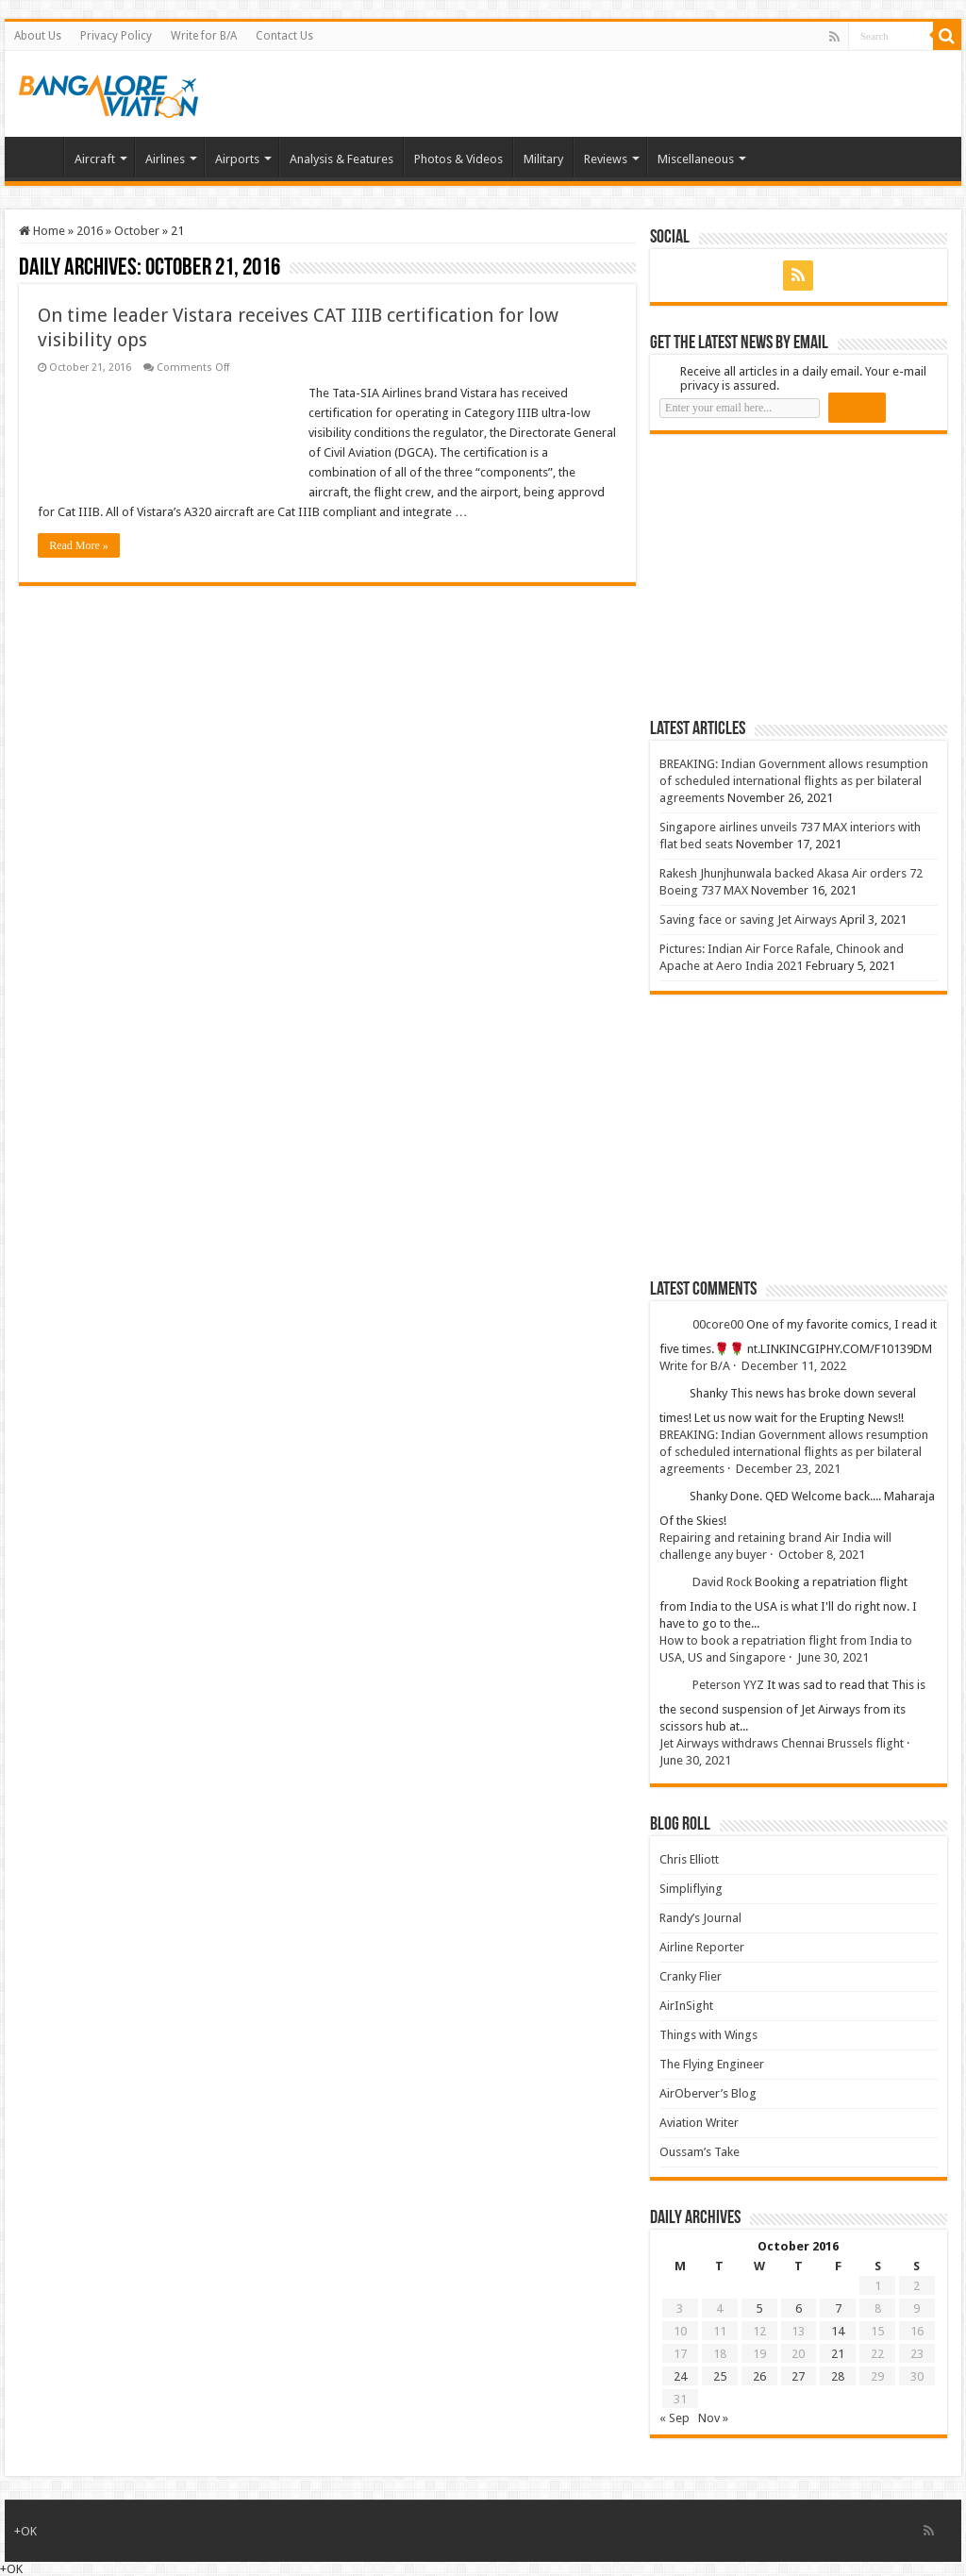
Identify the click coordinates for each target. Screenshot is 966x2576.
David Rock (722, 1582)
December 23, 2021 (788, 1469)
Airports (237, 159)
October (136, 231)
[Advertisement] (791, 576)
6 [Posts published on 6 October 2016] (798, 2308)
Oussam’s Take (699, 2152)
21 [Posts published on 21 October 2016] (837, 2354)
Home (38, 156)
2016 (89, 231)
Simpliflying (691, 1889)
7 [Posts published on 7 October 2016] (838, 2308)
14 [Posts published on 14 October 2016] (837, 2331)
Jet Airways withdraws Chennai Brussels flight (781, 1743)
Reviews (605, 159)
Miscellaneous (696, 159)
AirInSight (686, 2006)
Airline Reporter (701, 1947)
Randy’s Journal (700, 1918)
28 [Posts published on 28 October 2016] (837, 2376)
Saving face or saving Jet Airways (748, 919)
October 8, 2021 (821, 1554)
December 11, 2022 (793, 1366)
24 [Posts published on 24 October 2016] (680, 2376)
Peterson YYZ (728, 1685)
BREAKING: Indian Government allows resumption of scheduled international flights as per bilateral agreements (793, 781)
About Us (37, 35)
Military (543, 159)
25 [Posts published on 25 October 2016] (719, 2376)
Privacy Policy (116, 35)
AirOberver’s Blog (708, 2093)
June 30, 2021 (833, 1657)
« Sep (674, 2418)
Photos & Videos (458, 159)
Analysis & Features (341, 159)
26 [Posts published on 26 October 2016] (759, 2376)
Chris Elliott (689, 1859)
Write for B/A (204, 35)
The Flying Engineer (711, 2064)
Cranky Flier (690, 1976)
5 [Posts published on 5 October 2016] (759, 2308)
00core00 (717, 1324)
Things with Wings (708, 2035)
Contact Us (284, 35)
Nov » (713, 2418)
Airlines (165, 159)
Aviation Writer (699, 2123)
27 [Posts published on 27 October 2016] (798, 2376)
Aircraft (95, 159)
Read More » (78, 545)
